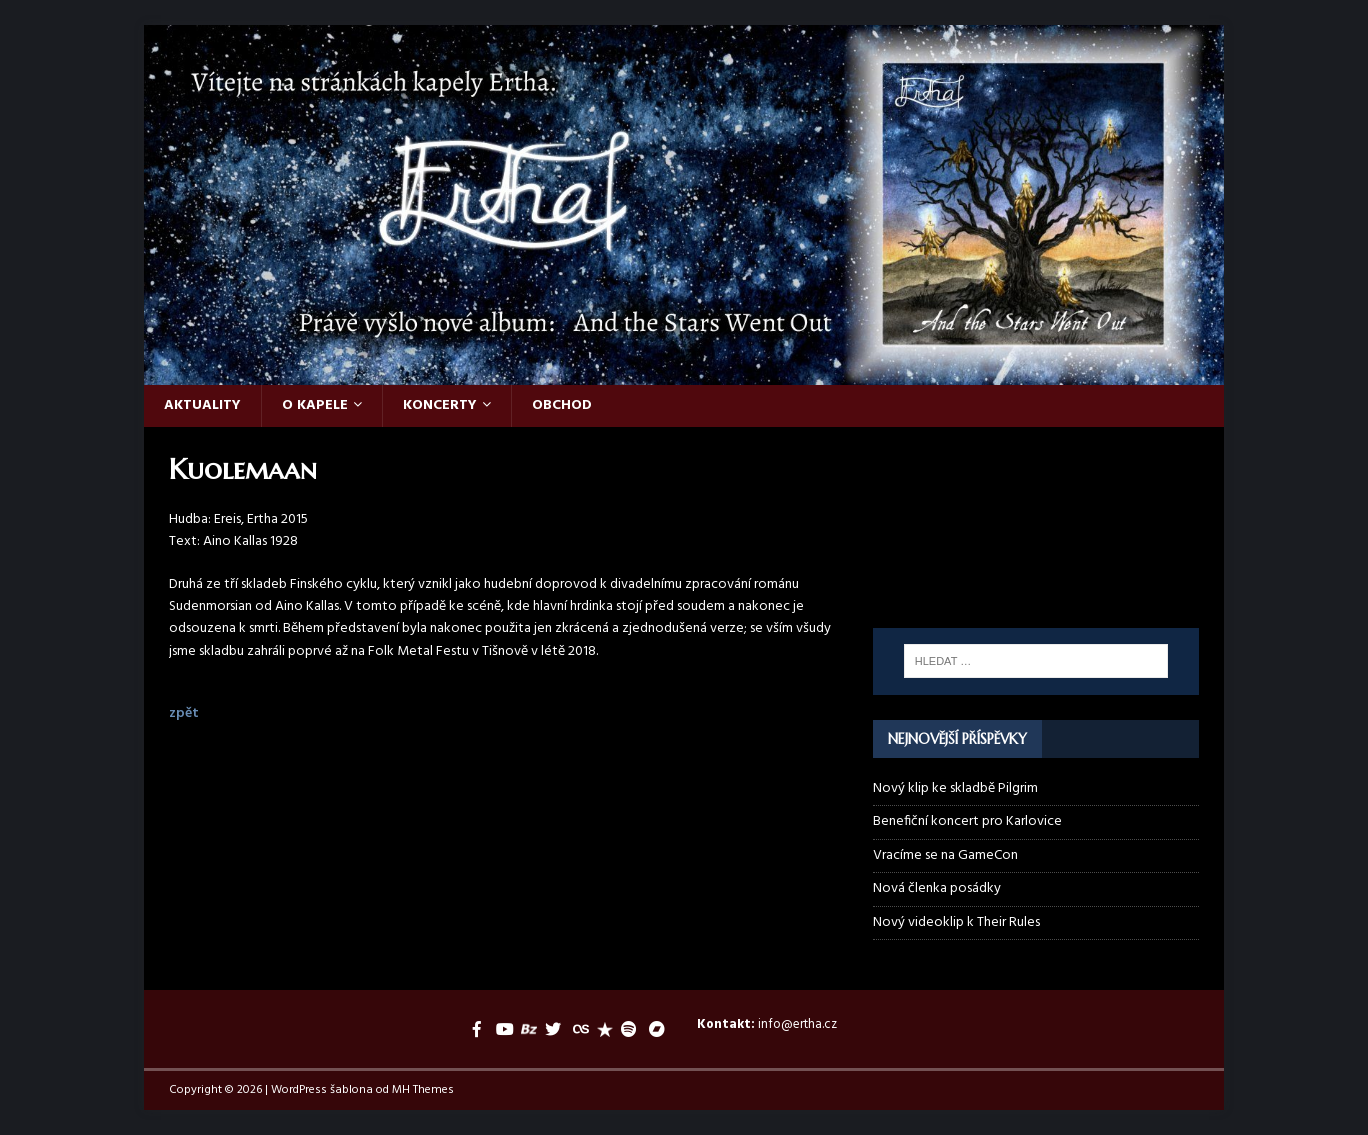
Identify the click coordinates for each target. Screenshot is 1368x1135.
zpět (184, 713)
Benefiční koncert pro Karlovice (967, 821)
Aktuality (202, 405)
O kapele (315, 405)
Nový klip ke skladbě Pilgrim (955, 788)
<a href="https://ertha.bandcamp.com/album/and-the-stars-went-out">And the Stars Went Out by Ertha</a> (1036, 574)
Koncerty (440, 405)
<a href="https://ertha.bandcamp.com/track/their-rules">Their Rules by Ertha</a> (1036, 498)
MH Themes (423, 1090)
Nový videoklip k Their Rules (956, 922)
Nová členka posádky (937, 888)
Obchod (562, 405)
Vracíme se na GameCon (945, 855)
